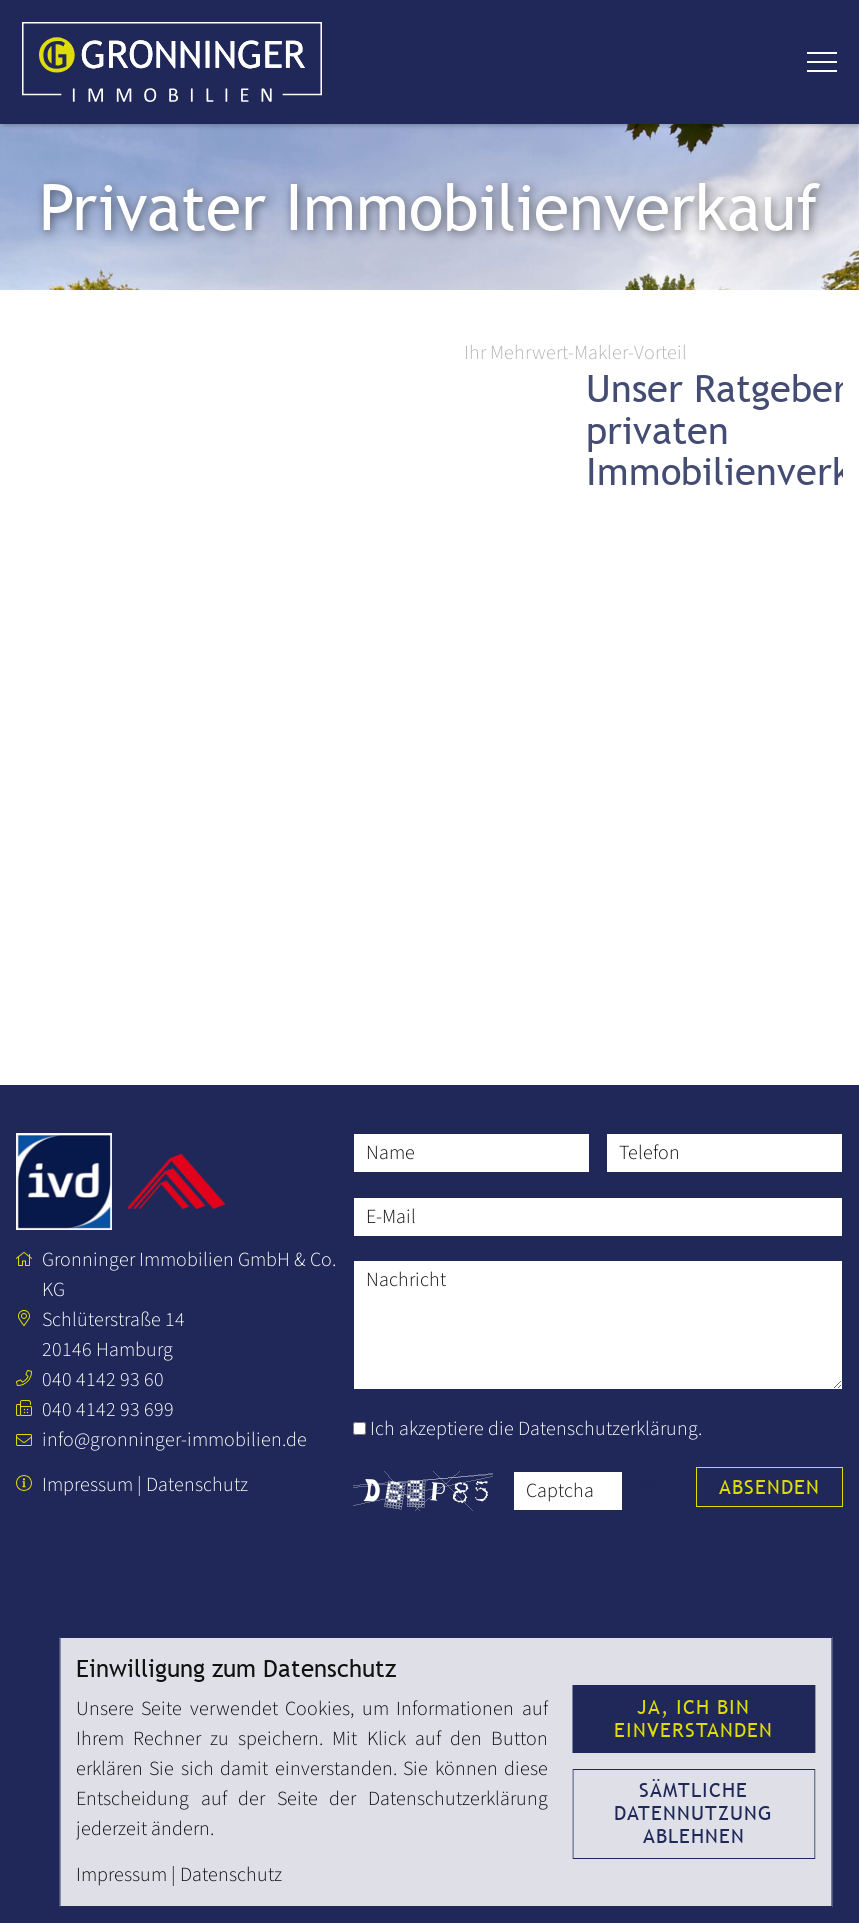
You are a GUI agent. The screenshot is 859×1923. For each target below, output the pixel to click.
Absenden (769, 1487)
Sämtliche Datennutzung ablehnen (693, 1813)
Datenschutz (197, 1485)
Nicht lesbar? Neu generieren (649, 1490)
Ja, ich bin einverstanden (693, 1718)
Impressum (87, 1485)
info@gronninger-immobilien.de (174, 1440)
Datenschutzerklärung (608, 1429)
